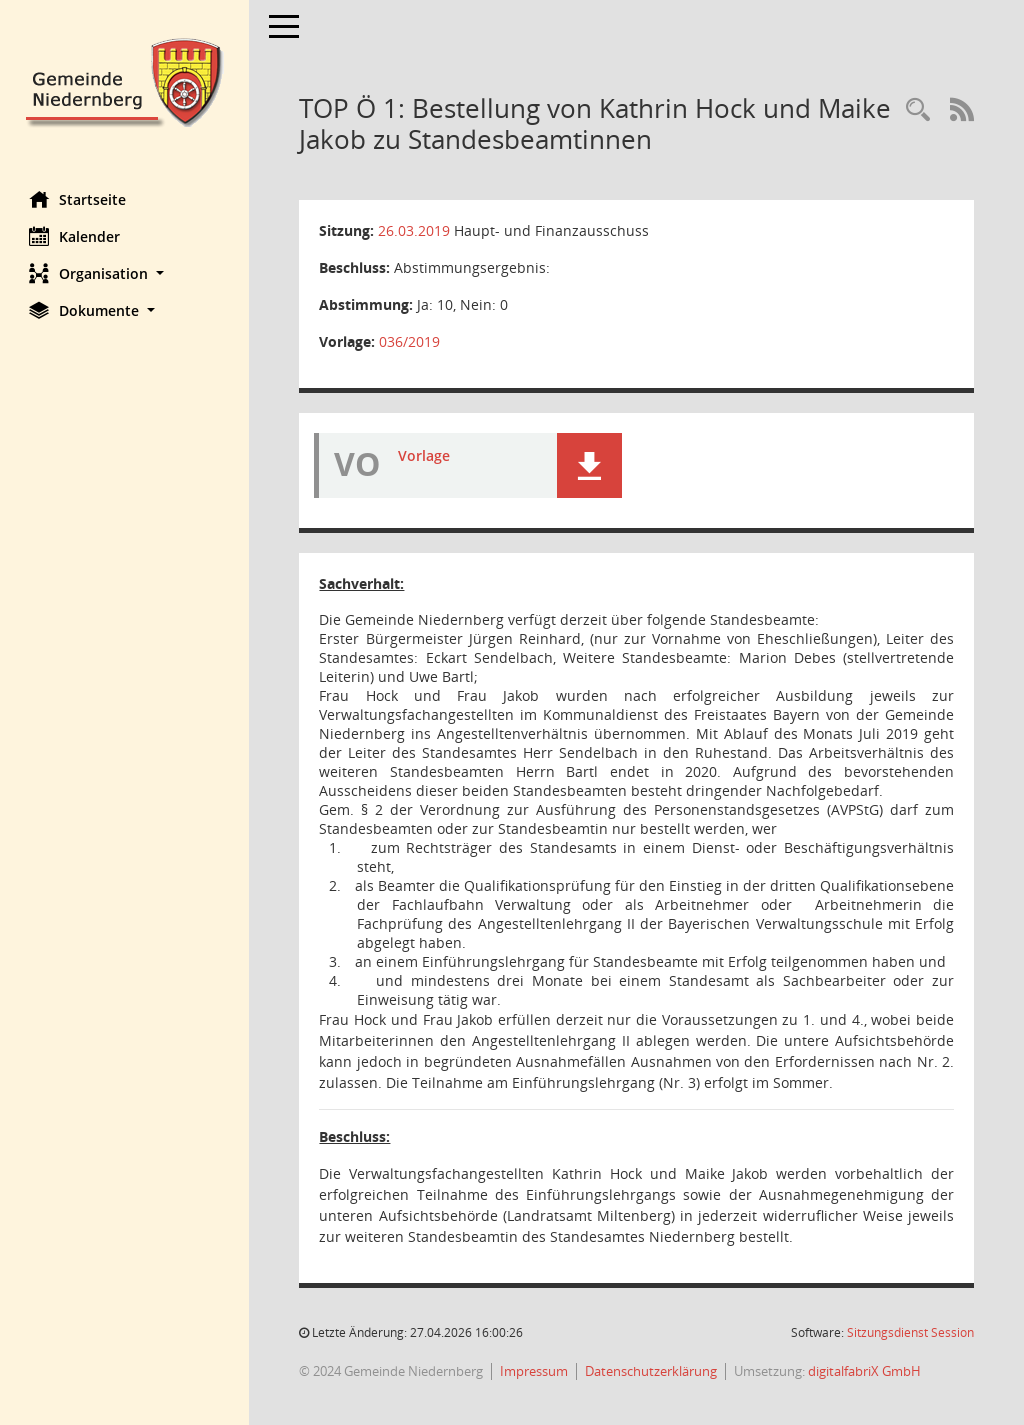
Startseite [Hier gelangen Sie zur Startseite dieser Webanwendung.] (78, 199)
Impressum (535, 1371)
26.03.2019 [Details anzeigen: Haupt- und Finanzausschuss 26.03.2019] (415, 230)
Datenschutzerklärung (652, 1371)
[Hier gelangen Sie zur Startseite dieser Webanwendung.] (125, 80)
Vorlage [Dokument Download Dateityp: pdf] (425, 455)
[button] (125, 273)
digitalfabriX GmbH (865, 1371)
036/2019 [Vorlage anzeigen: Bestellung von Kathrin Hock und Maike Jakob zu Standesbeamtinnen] (410, 341)
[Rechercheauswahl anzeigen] (918, 110)
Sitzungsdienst (910, 1332)
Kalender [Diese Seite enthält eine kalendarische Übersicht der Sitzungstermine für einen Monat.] (75, 236)
